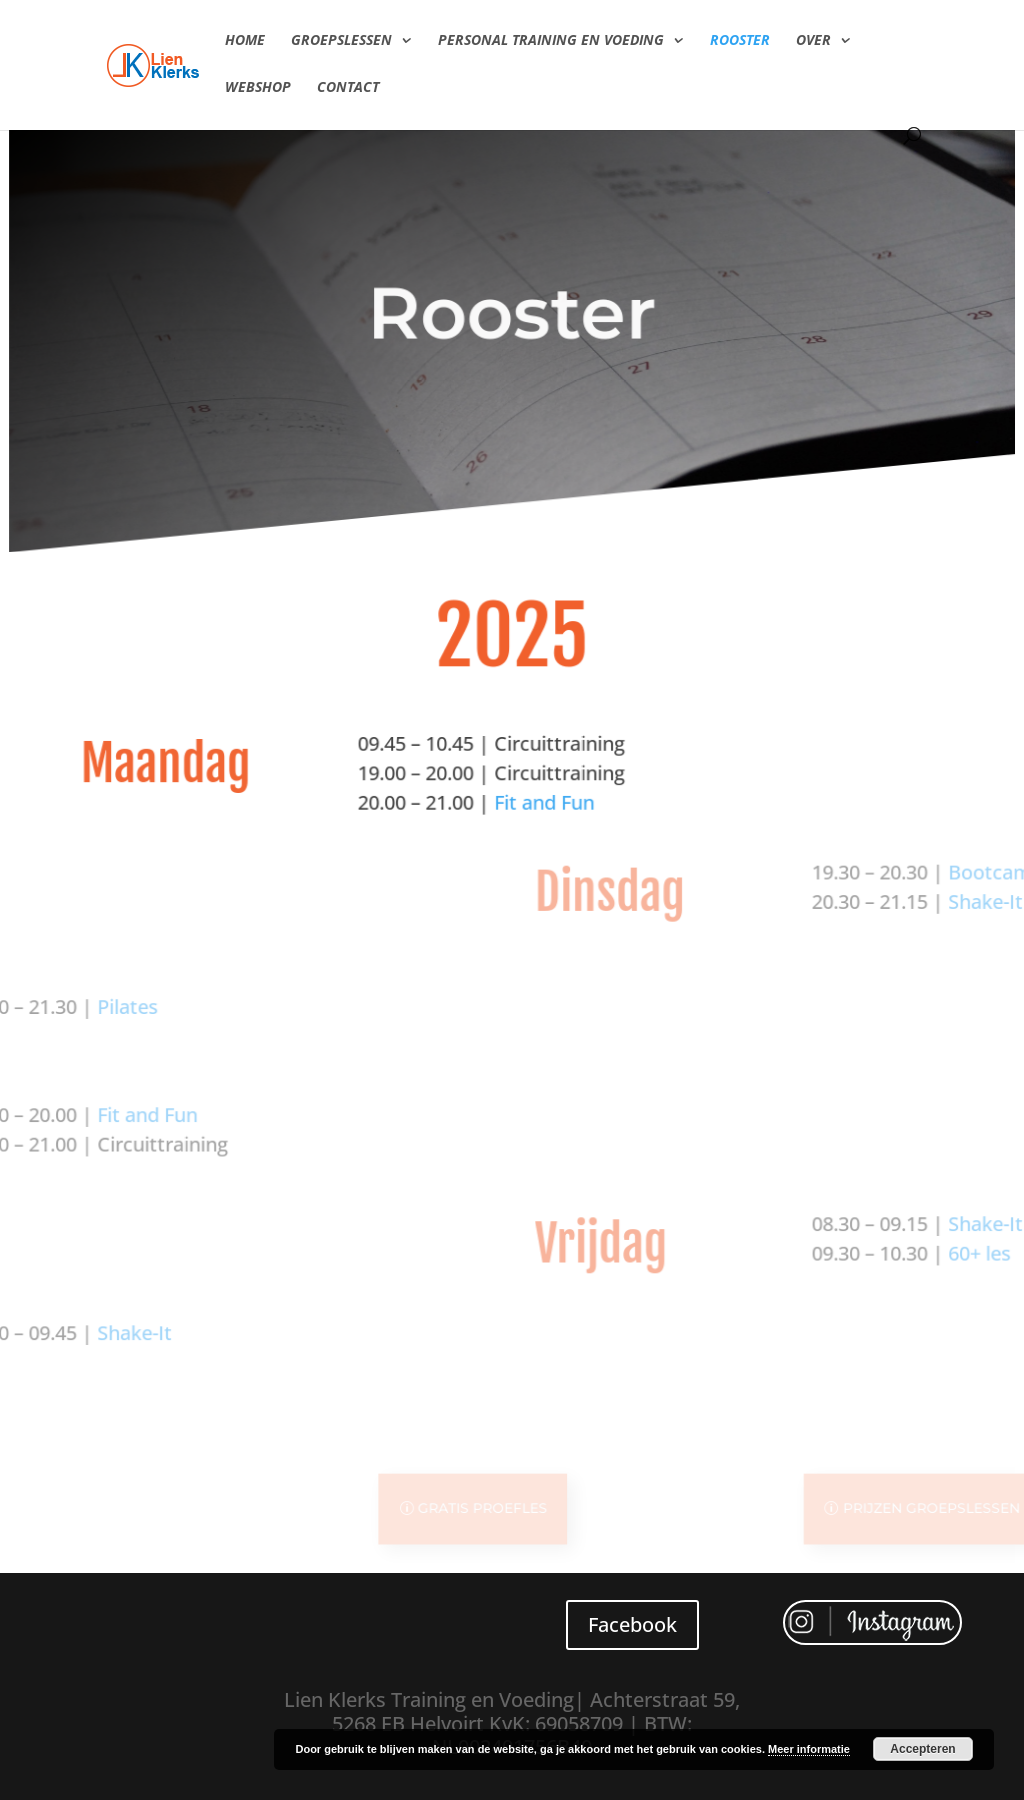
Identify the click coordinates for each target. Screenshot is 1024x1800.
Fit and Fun (383, 833)
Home (245, 41)
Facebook (632, 1624)
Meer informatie (809, 1749)
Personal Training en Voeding (551, 41)
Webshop (258, 88)
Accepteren (922, 1749)
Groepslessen (341, 41)
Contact (348, 88)
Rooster (740, 41)
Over (813, 41)
